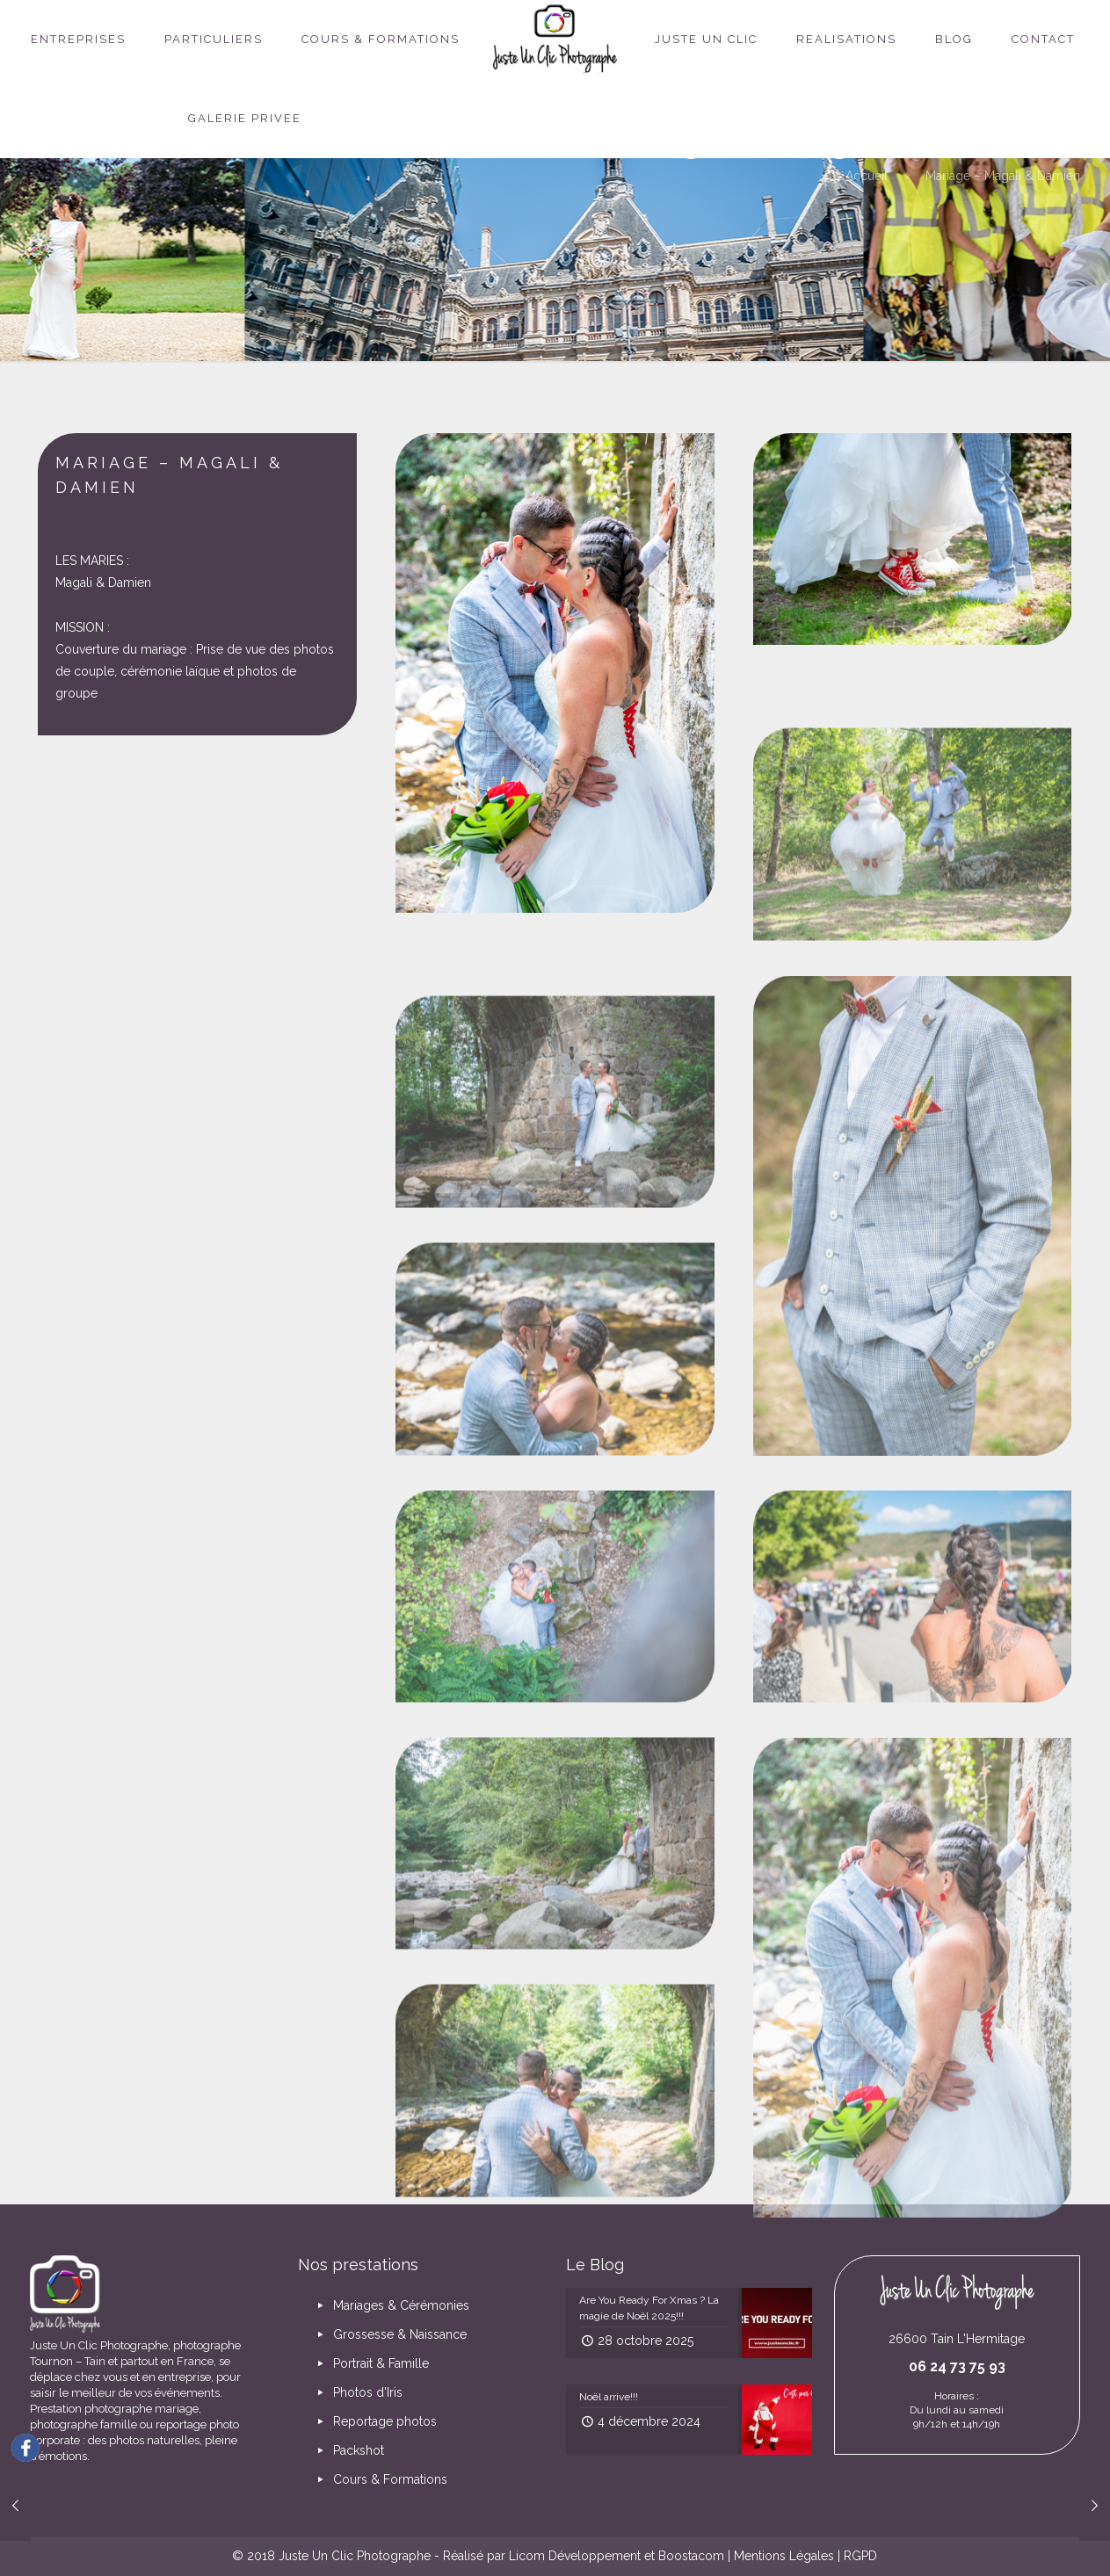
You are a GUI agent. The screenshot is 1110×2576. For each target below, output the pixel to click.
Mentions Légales (784, 2556)
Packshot (348, 2450)
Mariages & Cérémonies (390, 2305)
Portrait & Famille (370, 2363)
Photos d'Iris (357, 2392)
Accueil (866, 176)
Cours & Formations (379, 2479)
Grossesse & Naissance (389, 2334)
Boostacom (691, 2556)
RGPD (860, 2556)
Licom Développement (575, 2556)
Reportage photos (374, 2421)
